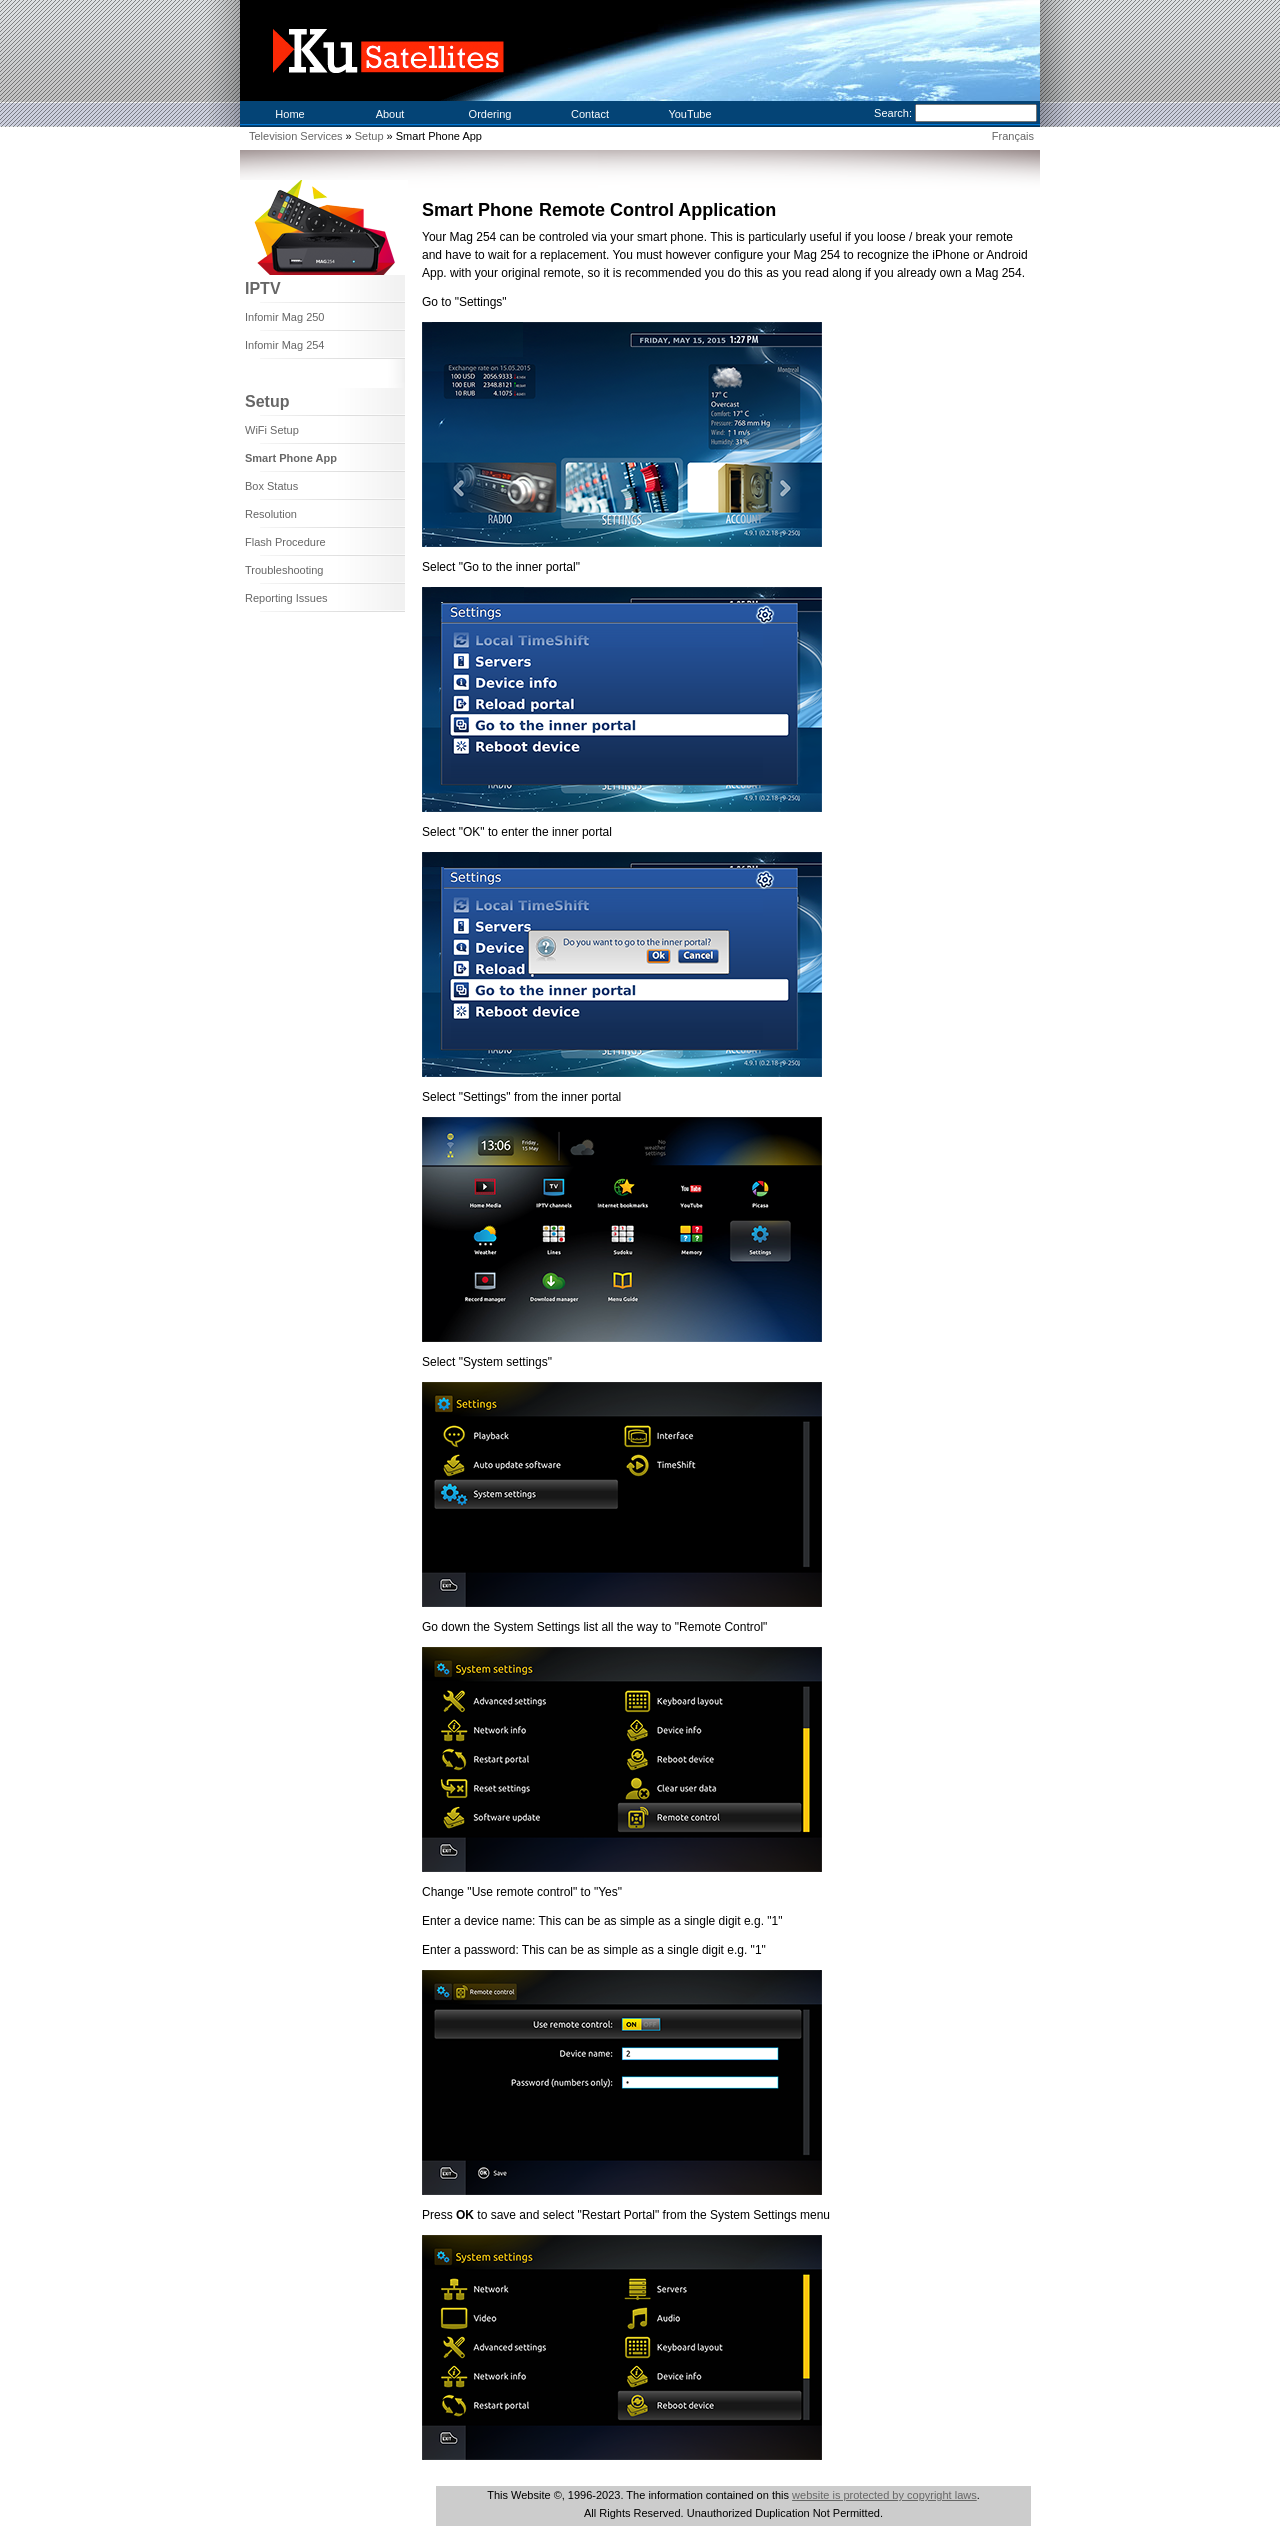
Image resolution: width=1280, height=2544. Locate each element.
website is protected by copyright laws (884, 2495)
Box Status (271, 486)
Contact (590, 114)
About (390, 114)
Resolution (271, 514)
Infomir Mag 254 (284, 345)
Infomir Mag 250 (284, 317)
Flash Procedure (285, 542)
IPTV (263, 288)
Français (1013, 136)
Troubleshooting (284, 570)
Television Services (296, 136)
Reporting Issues (286, 598)
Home (289, 114)
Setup (371, 136)
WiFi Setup (272, 430)
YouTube (689, 114)
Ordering (490, 114)
